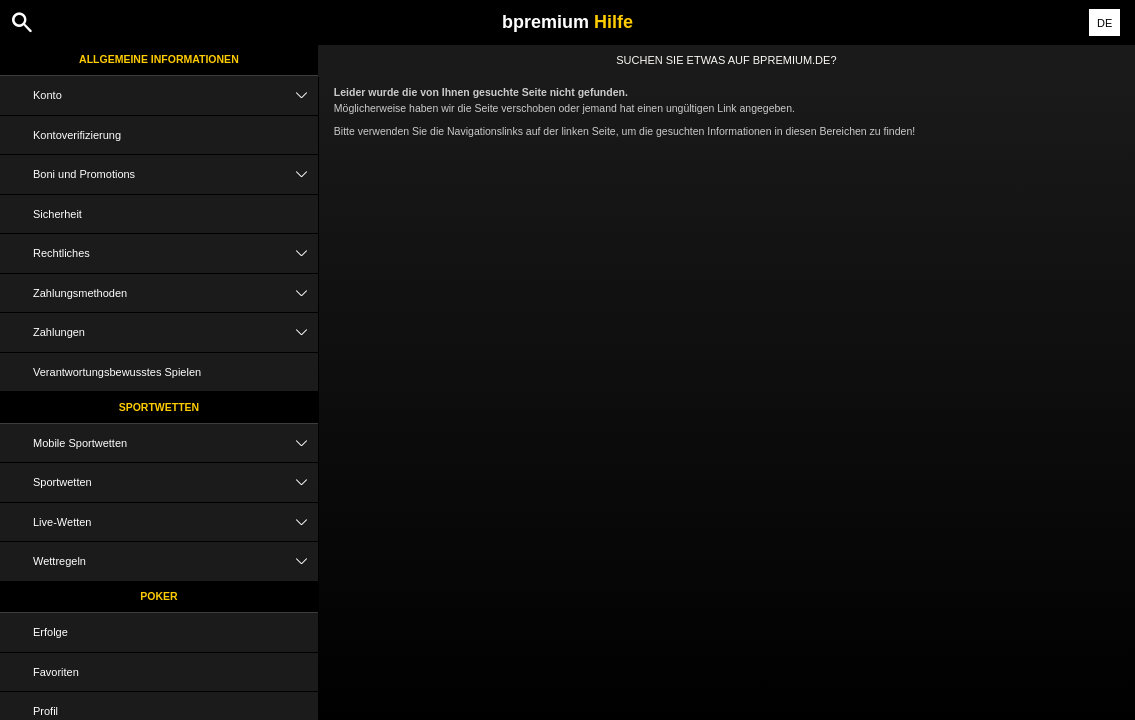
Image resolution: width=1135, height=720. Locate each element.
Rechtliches (175, 253)
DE (1104, 23)
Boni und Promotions (175, 174)
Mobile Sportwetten (175, 443)
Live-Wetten (175, 522)
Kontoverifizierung (77, 135)
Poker (158, 596)
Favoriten (56, 672)
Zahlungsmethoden (175, 293)
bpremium (567, 22)
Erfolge (50, 632)
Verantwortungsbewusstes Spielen (117, 372)
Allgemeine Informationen (159, 59)
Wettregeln (175, 561)
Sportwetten (159, 407)
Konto (175, 95)
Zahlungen (175, 332)
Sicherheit (57, 214)
